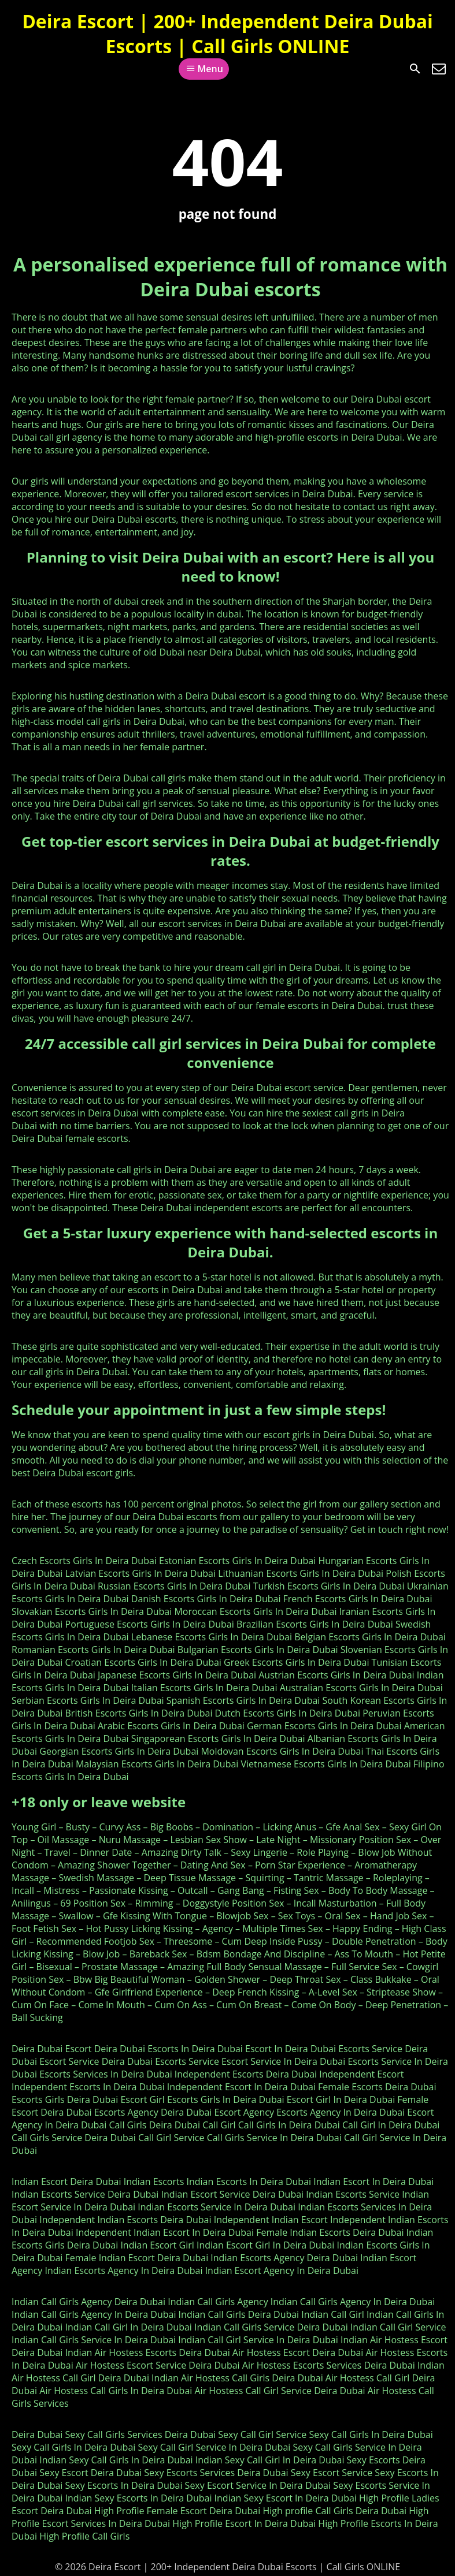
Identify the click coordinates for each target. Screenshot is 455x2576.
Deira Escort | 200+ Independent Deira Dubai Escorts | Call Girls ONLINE (227, 33)
